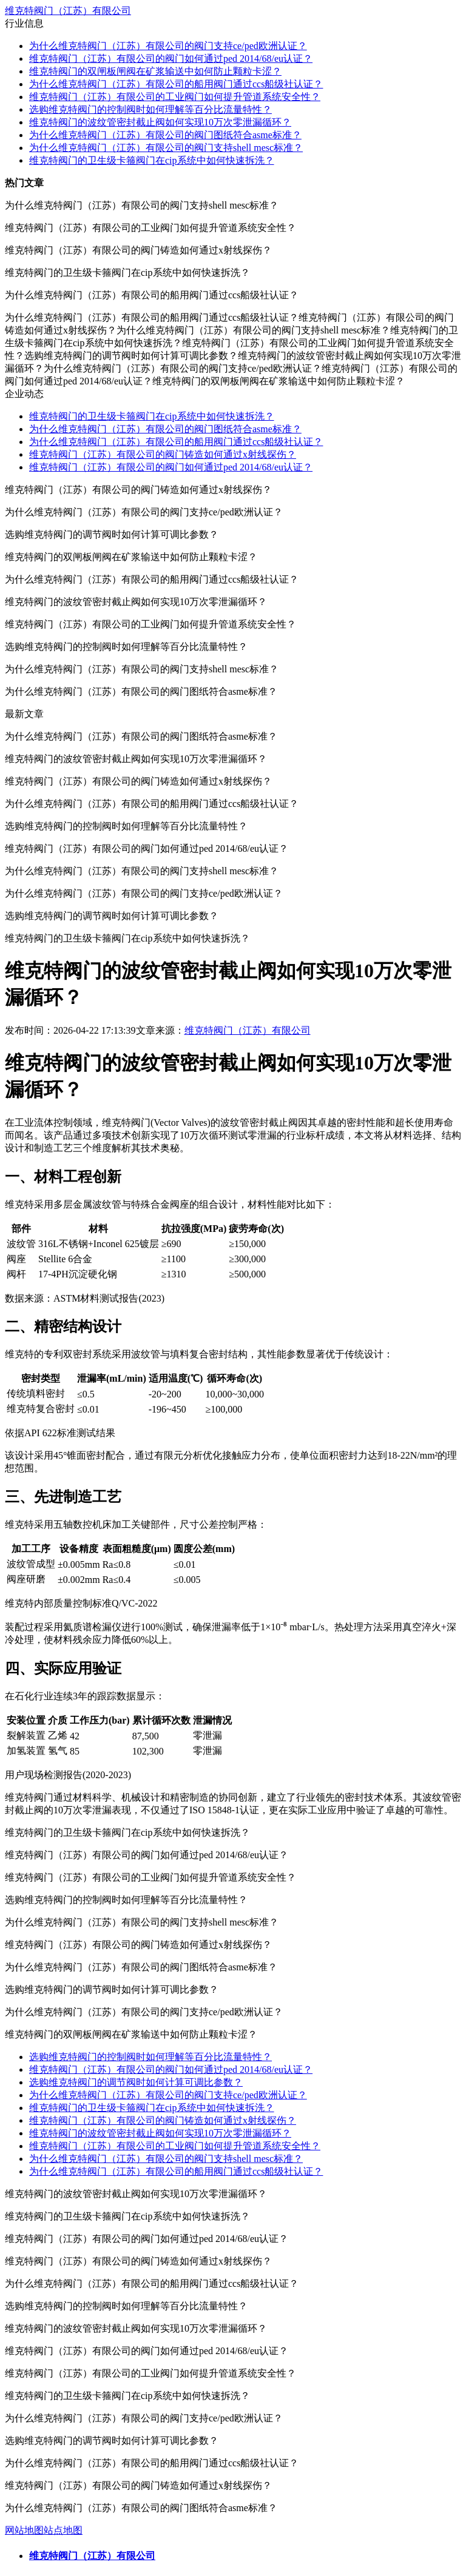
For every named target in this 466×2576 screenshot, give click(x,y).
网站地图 (24, 2530)
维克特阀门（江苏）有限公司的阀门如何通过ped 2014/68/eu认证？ (170, 58)
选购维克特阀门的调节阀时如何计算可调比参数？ (136, 2082)
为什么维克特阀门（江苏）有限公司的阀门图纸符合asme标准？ (165, 135)
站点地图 (63, 2530)
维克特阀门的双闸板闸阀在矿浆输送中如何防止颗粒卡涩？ (155, 71)
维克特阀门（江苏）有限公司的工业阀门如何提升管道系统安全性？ (174, 97)
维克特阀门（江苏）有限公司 (68, 10)
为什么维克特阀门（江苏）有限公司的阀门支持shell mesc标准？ (166, 147)
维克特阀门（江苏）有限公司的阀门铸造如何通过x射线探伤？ (162, 454)
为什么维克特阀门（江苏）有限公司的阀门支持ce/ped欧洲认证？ (168, 46)
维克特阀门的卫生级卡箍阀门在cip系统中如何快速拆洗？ (151, 160)
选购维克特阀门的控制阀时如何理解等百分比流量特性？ (150, 109)
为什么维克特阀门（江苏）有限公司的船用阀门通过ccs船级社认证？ (176, 84)
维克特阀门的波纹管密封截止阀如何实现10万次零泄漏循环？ (160, 122)
